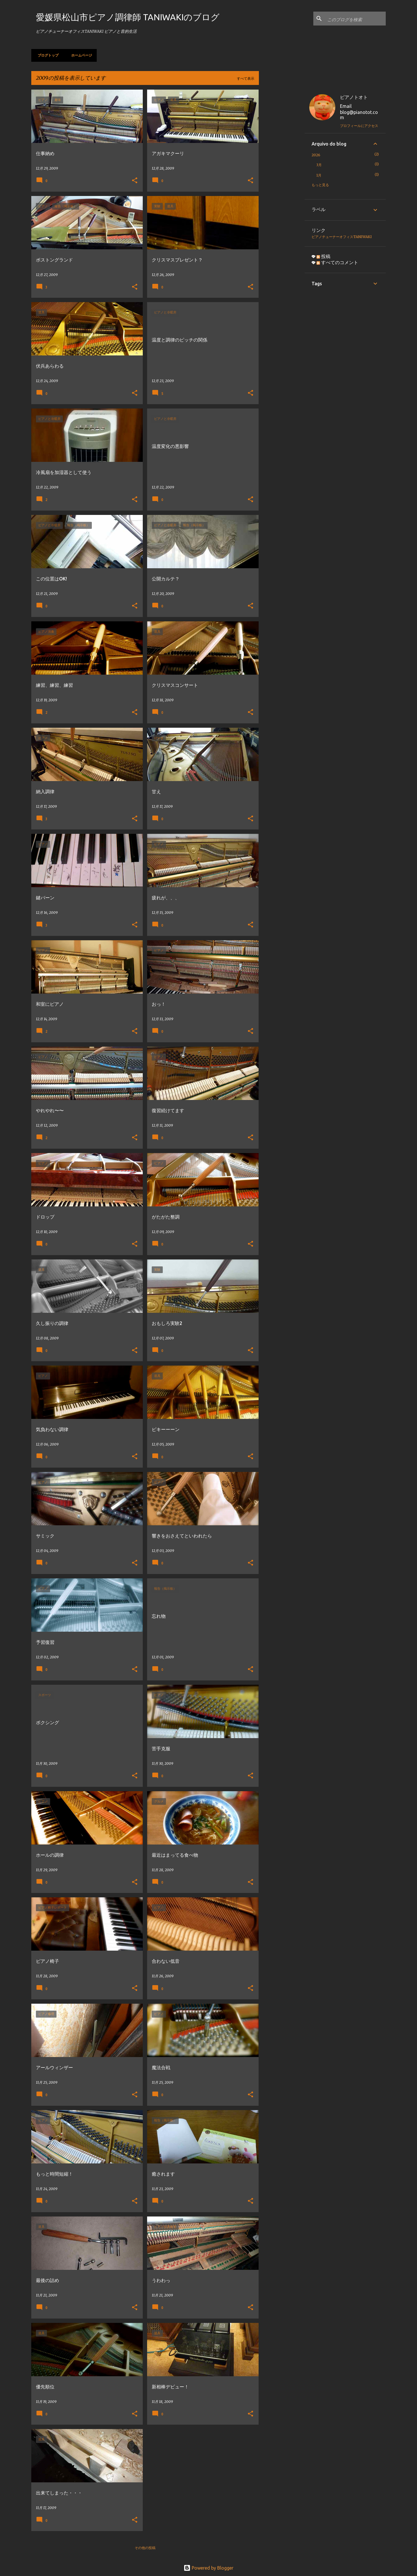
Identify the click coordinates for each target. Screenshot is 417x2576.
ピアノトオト (354, 97)
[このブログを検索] (355, 19)
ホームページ (80, 55)
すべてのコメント (337, 262)
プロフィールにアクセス (359, 126)
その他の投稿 (145, 2548)
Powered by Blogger (208, 2567)
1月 (318, 175)
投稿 (323, 256)
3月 (319, 165)
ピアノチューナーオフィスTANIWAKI (342, 237)
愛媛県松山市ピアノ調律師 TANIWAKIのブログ (128, 17)
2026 (316, 155)
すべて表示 (245, 78)
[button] (134, 181)
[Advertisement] (281, 177)
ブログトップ (46, 55)
